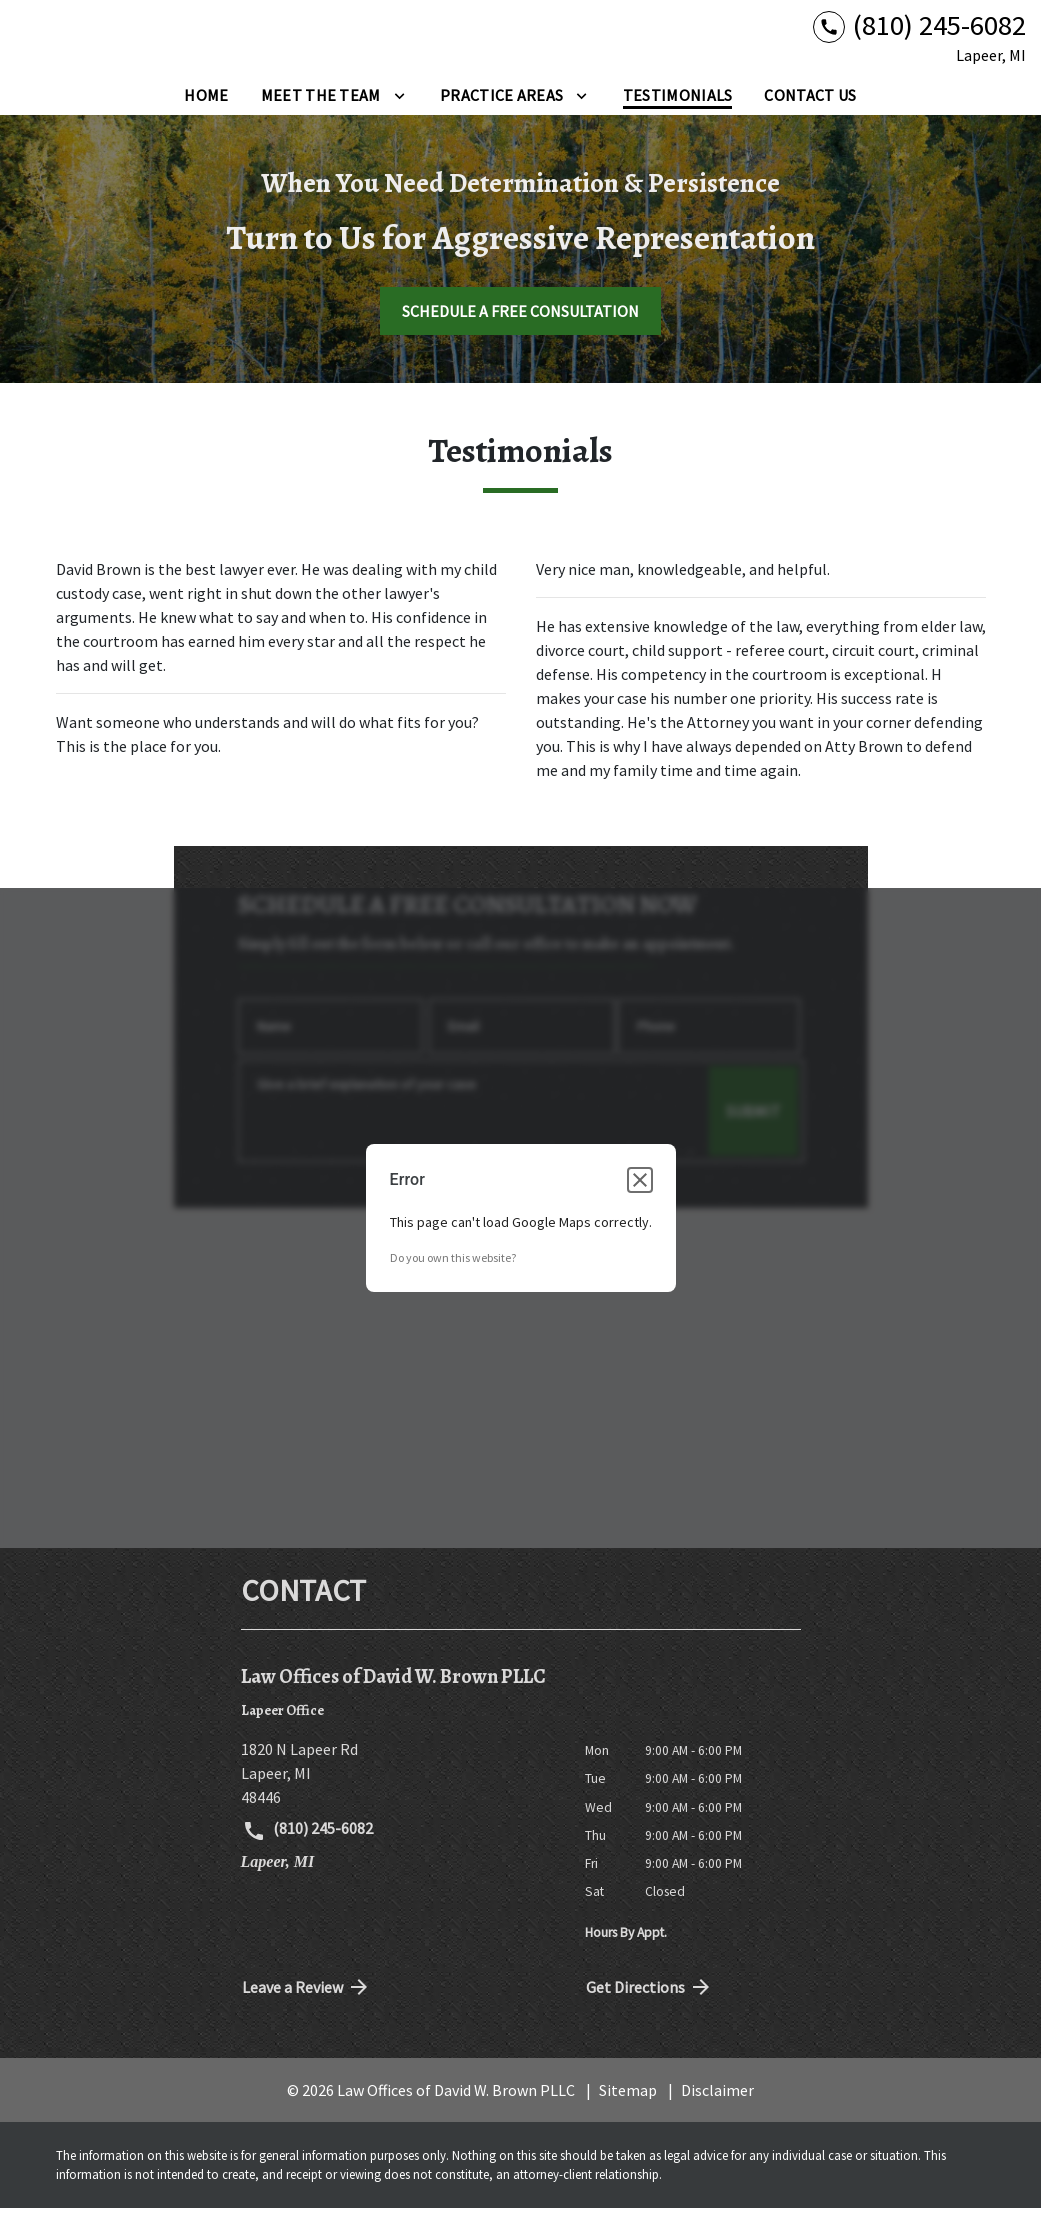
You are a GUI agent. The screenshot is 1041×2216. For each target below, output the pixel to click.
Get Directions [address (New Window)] (650, 1994)
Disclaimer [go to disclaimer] (717, 2097)
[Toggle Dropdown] (399, 102)
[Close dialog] (640, 1187)
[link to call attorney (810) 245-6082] (919, 29)
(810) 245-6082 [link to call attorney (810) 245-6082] (308, 1838)
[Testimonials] (678, 102)
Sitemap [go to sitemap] (628, 2097)
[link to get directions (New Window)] (398, 1781)
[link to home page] (140, 41)
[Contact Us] (810, 102)
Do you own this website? (453, 1264)
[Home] (206, 102)
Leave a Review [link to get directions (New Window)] (307, 1994)
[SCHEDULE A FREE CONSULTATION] (520, 318)
